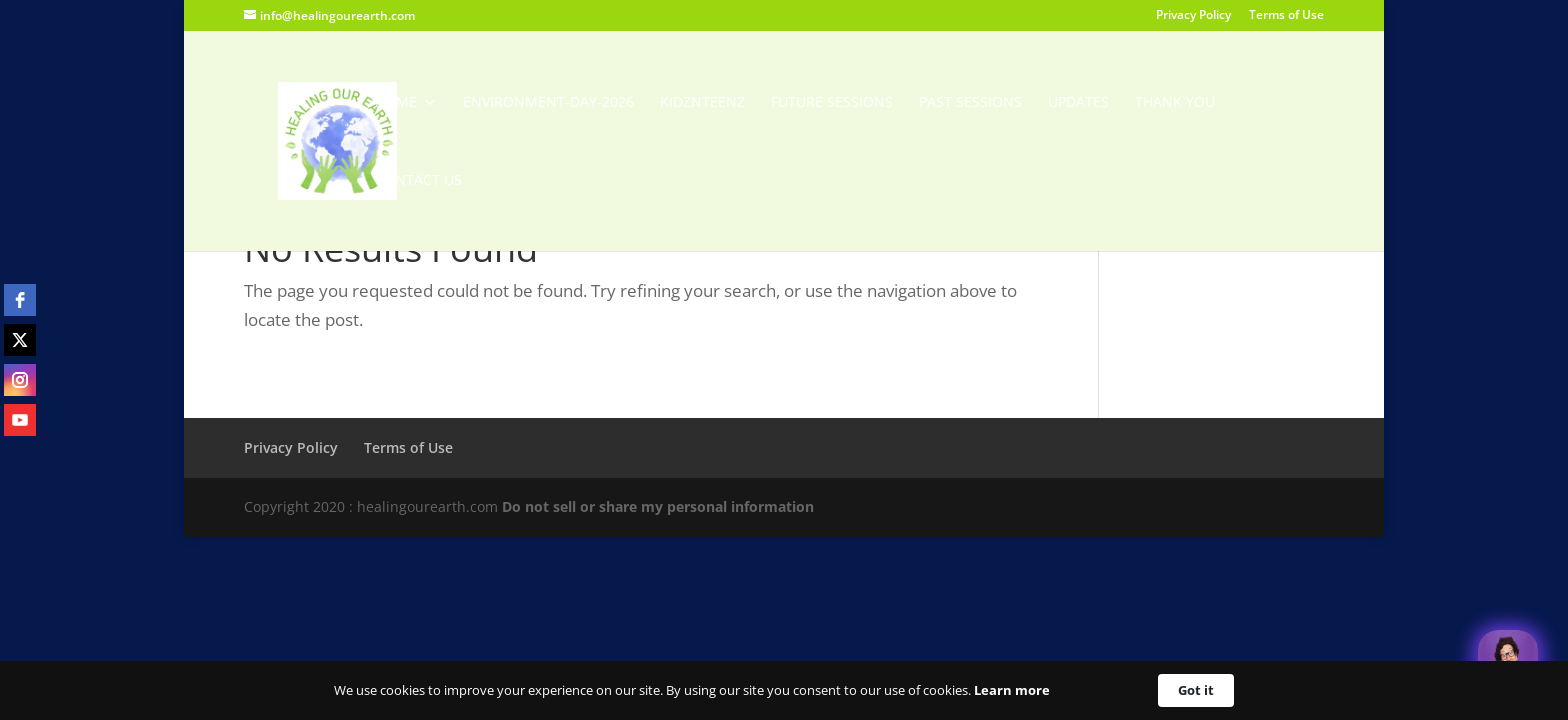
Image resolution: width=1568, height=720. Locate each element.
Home (396, 103)
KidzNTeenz (702, 103)
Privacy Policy (1193, 16)
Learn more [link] (1012, 690)
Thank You (1175, 103)
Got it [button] (1196, 690)
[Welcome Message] (1508, 660)
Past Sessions (970, 103)
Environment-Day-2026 (548, 103)
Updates (1078, 103)
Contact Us (418, 181)
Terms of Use (1286, 16)
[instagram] (20, 380)
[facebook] (20, 300)
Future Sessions (832, 103)
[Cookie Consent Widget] (784, 690)
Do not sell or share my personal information (658, 506)
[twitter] (20, 340)
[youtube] (20, 420)
